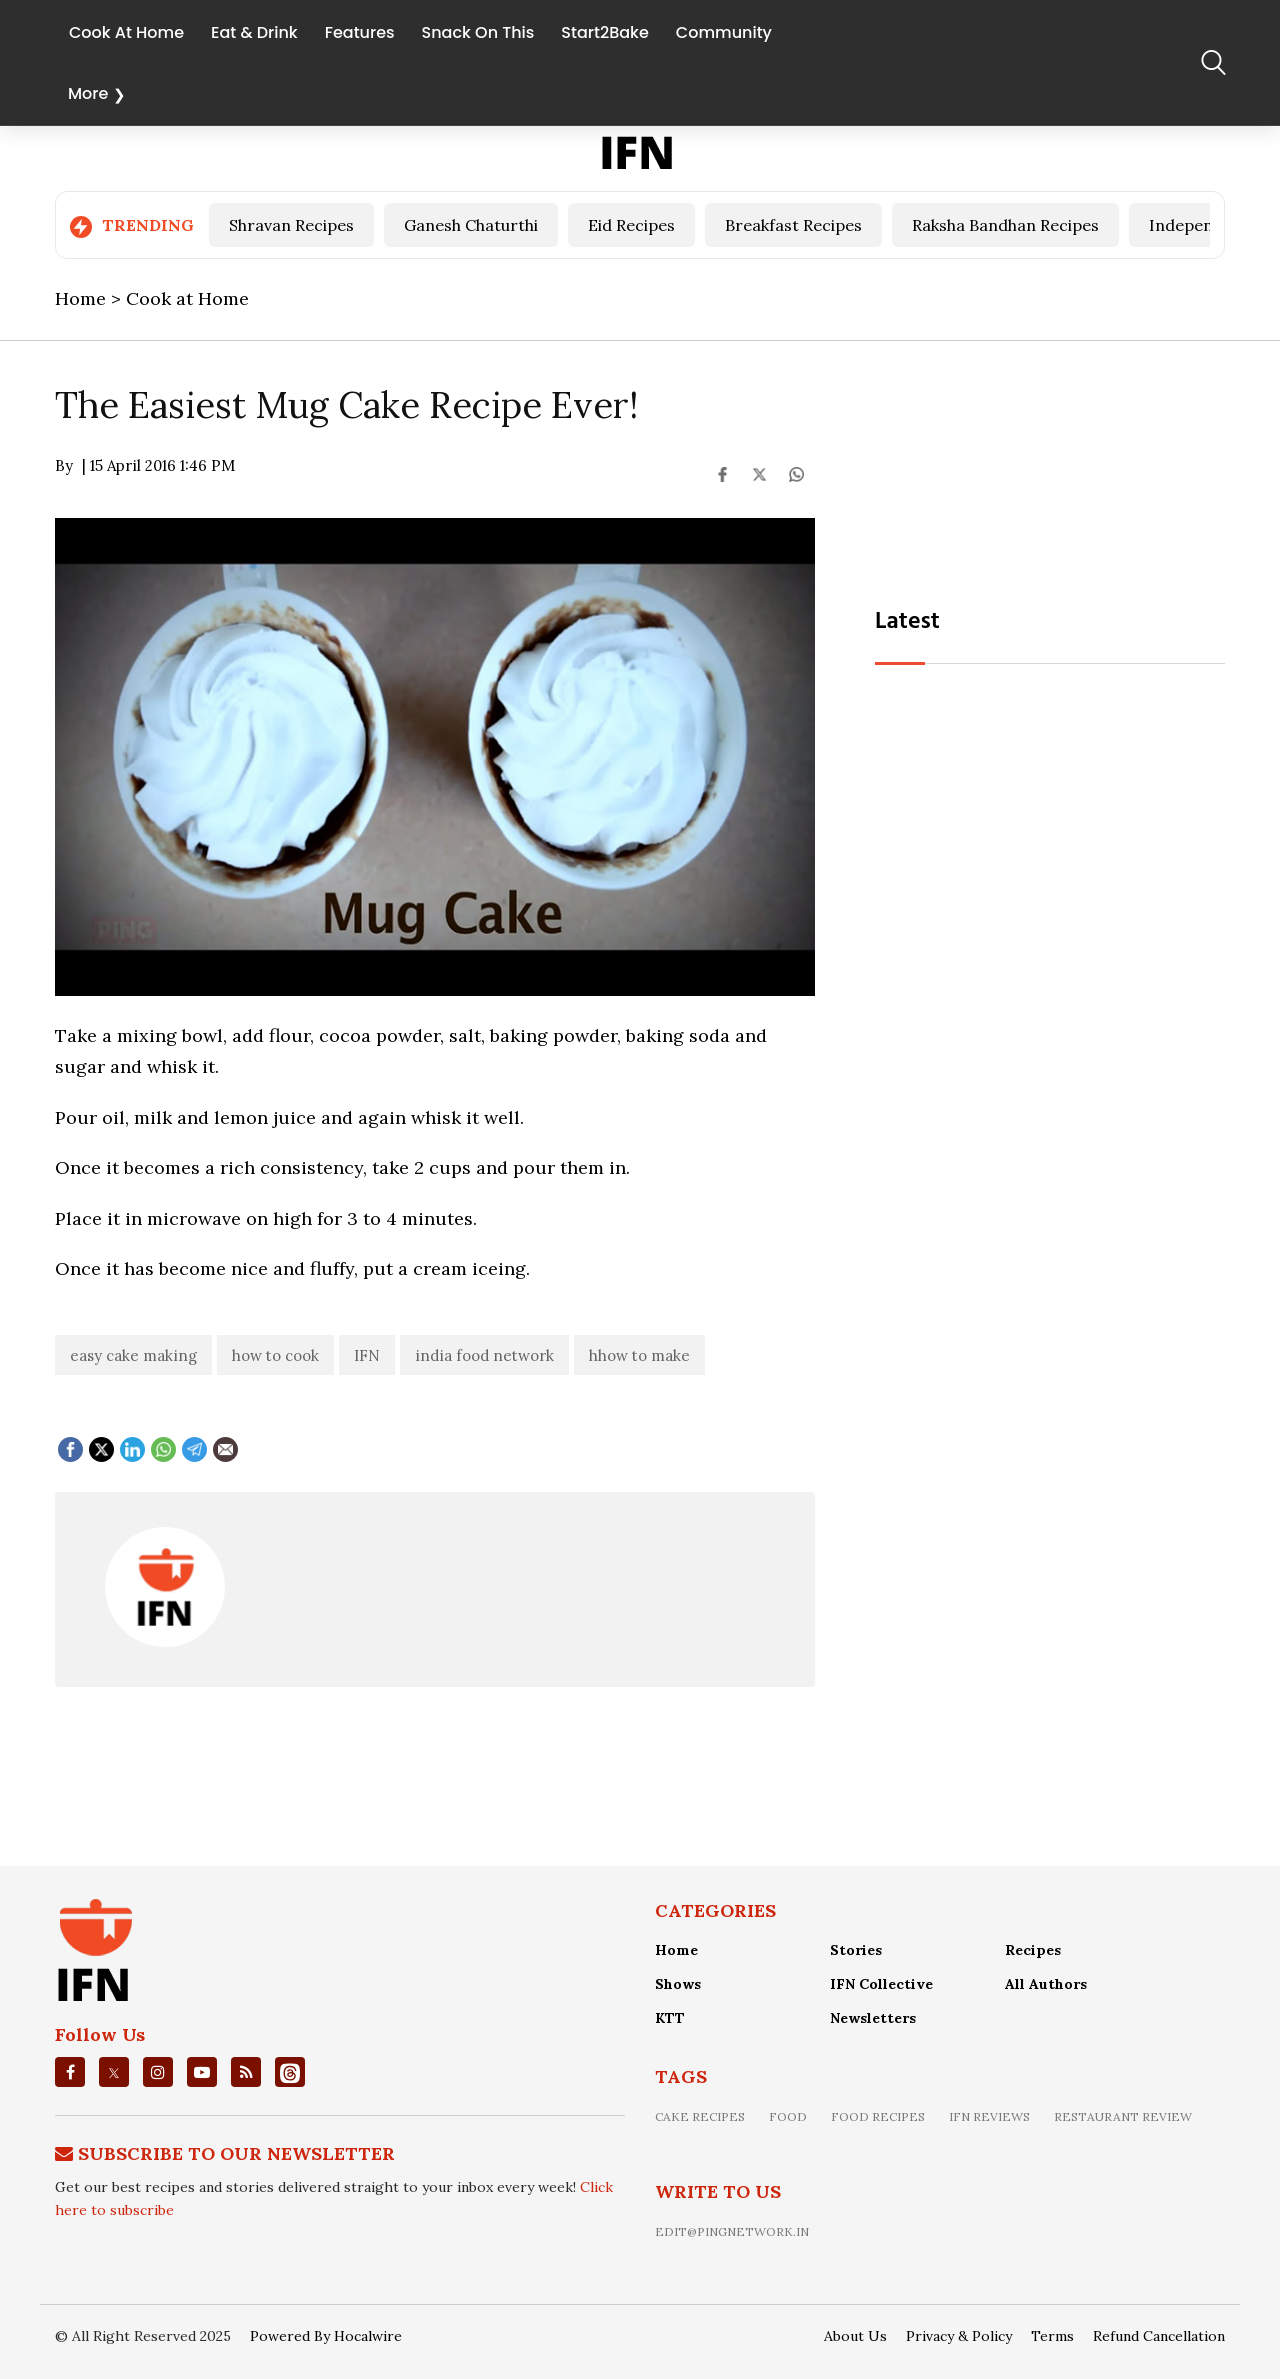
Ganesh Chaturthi (471, 225)
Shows (678, 1984)
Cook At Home (126, 31)
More (88, 93)
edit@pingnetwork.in (732, 2231)
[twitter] (114, 2073)
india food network (484, 1355)
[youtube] (202, 2072)
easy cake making (133, 1355)
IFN (367, 1355)
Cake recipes (700, 2116)
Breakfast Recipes (793, 225)
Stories (856, 1950)
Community (724, 31)
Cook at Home (187, 298)
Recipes (1033, 1950)
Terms (1052, 2336)
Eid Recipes (631, 225)
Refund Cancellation (1159, 2336)
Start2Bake (604, 31)
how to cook (275, 1355)
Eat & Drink (254, 31)
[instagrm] (158, 2072)
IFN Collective (881, 1984)
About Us (855, 2336)
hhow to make (639, 1355)
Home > (90, 298)
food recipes (878, 2116)
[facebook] (70, 2072)
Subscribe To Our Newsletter (236, 2153)
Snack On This (478, 31)
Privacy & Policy (959, 2336)
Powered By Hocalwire (326, 2336)
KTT (670, 2018)
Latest (907, 622)
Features (360, 31)
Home (676, 1950)
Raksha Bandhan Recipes (1005, 225)
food (788, 2116)
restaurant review (1123, 2116)
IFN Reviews (989, 2116)
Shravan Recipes (291, 225)
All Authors (1046, 1984)
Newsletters (873, 2018)
